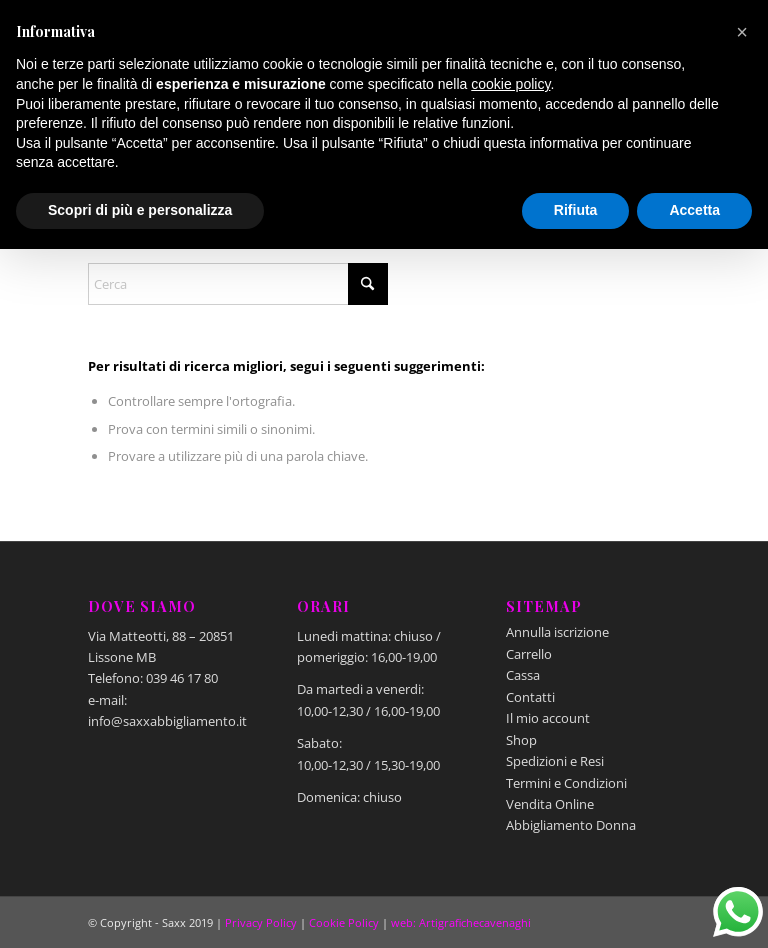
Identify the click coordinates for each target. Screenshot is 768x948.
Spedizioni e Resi (555, 761)
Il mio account (548, 718)
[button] (742, 32)
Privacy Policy (261, 922)
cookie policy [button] (510, 84)
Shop (521, 740)
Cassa (523, 675)
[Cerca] (238, 284)
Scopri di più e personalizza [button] (140, 210)
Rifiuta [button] (576, 210)
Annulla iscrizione (557, 632)
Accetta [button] (694, 210)
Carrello (529, 654)
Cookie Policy (344, 922)
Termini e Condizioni (566, 783)
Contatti (530, 697)
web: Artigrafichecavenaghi (461, 922)
